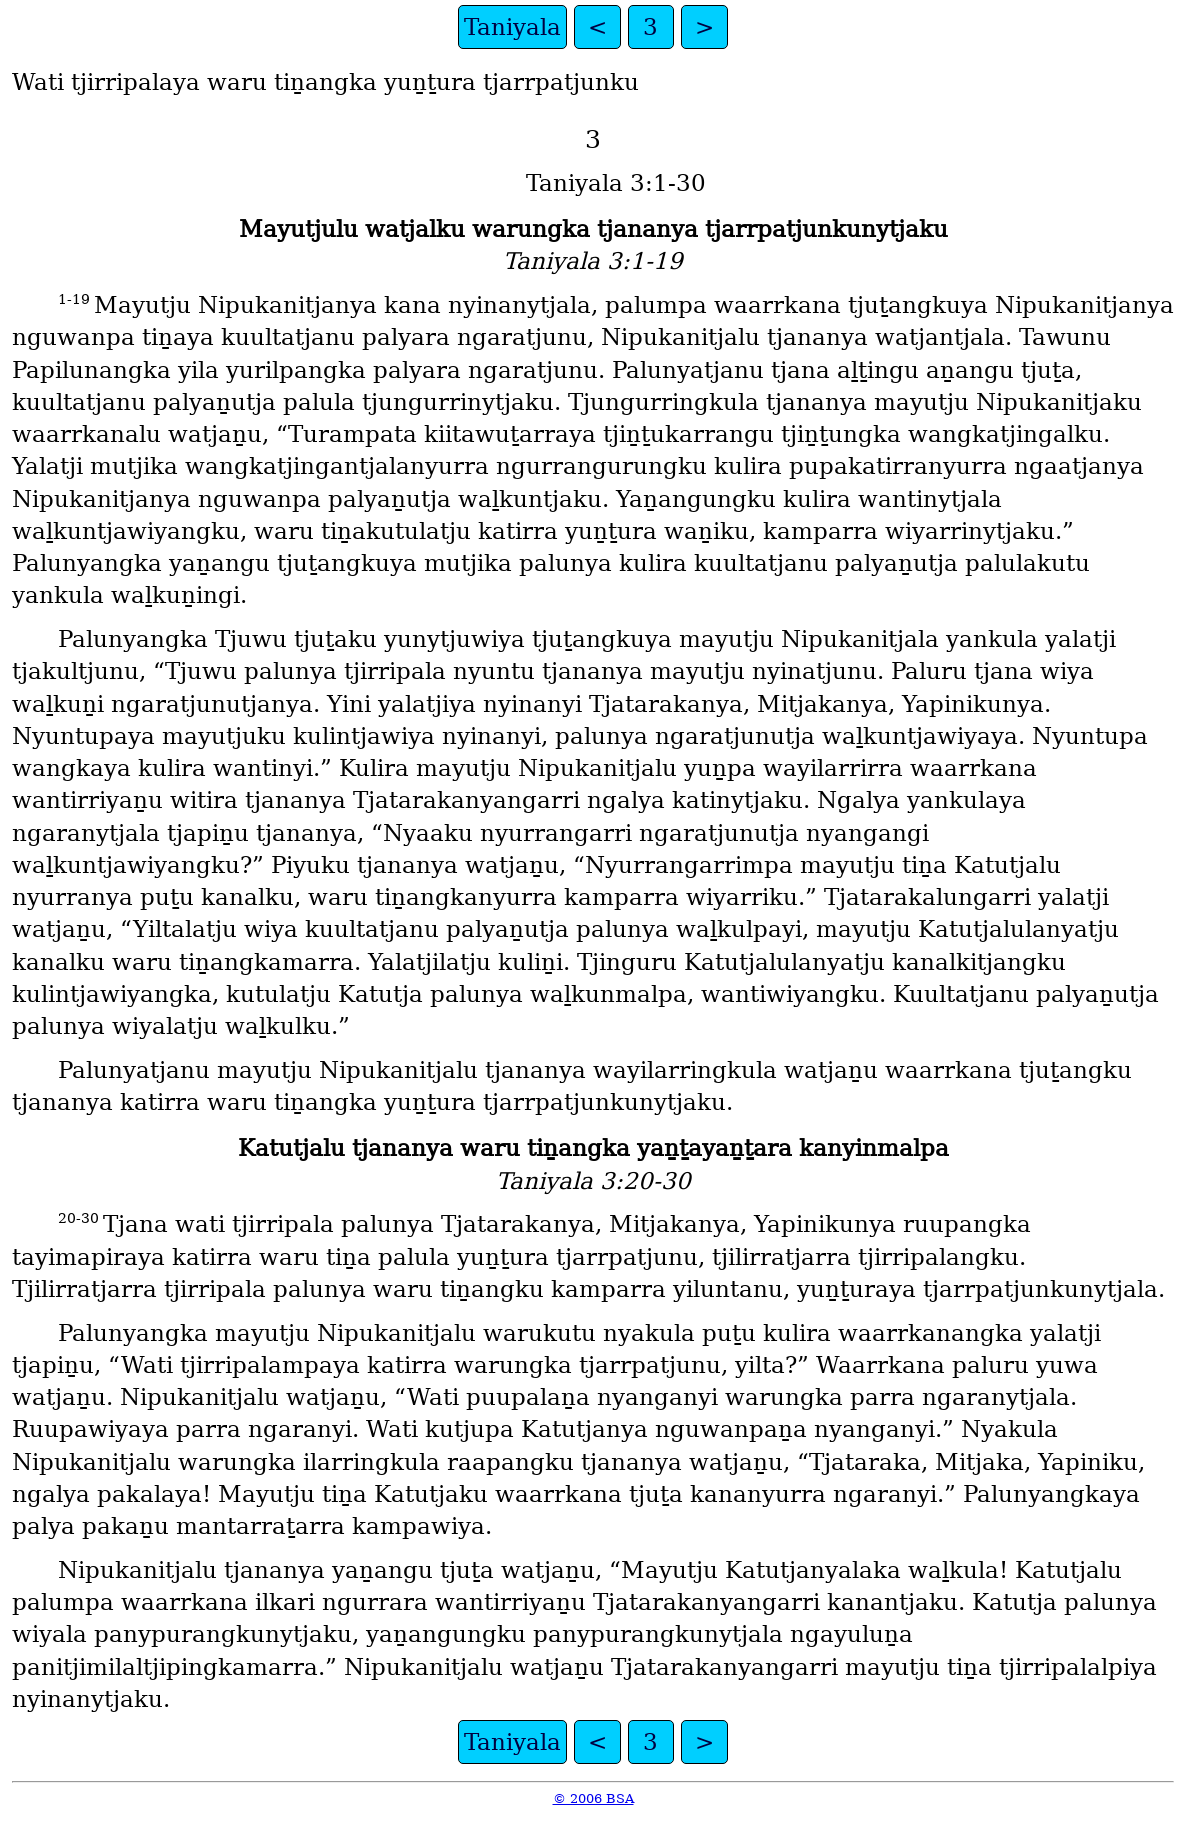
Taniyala (512, 27)
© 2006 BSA (593, 1798)
